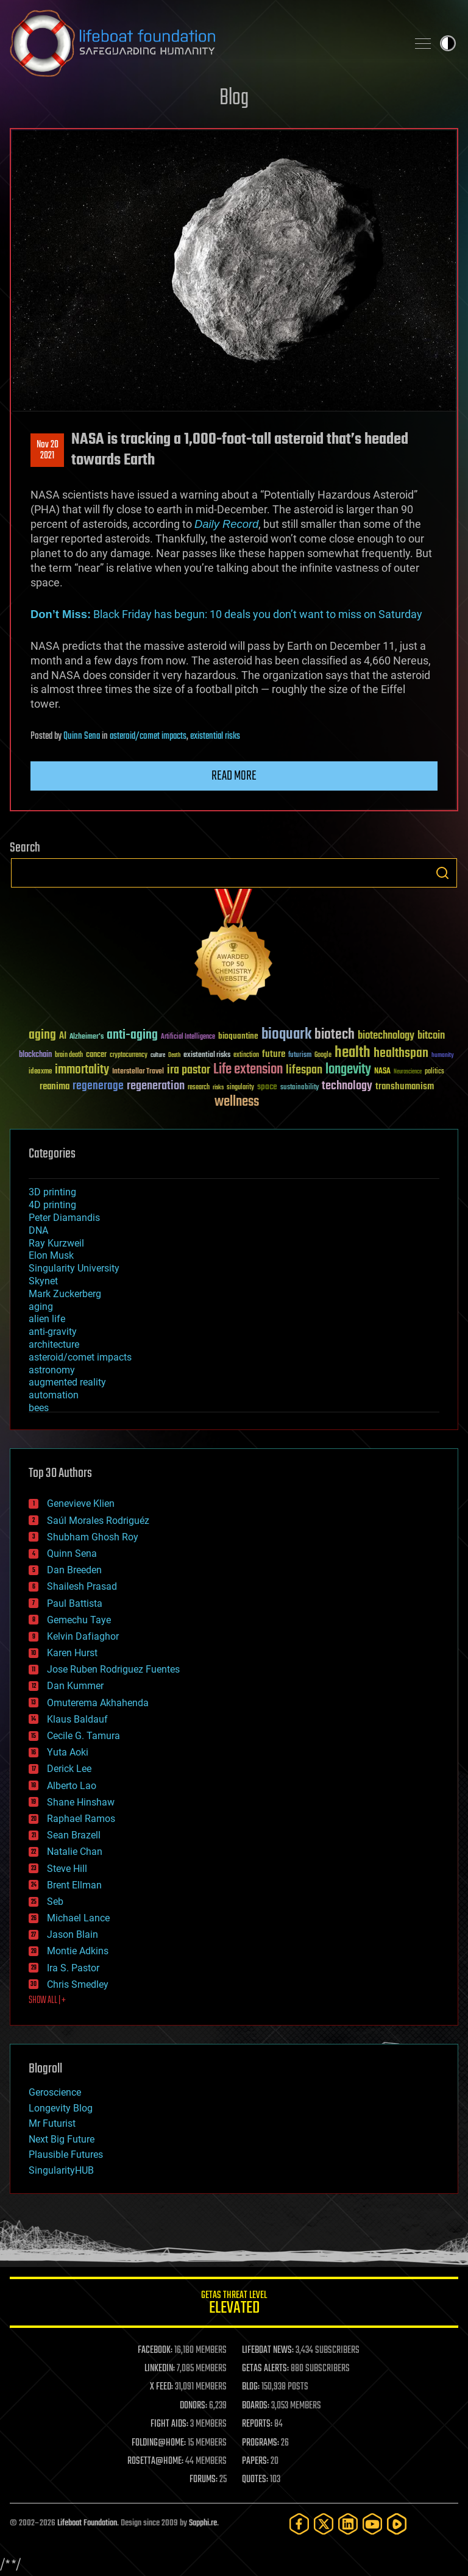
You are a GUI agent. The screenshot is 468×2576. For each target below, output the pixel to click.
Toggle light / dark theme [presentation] (448, 43)
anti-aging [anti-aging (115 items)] (132, 1035)
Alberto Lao (71, 1785)
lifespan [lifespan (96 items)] (304, 1070)
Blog (234, 98)
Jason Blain (72, 1934)
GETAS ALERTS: (265, 2369)
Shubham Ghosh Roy (92, 1537)
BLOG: (251, 2387)
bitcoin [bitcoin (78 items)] (431, 1036)
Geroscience (55, 2092)
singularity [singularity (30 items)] (240, 1088)
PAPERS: (255, 2461)
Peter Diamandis (64, 1217)
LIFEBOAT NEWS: (268, 2350)
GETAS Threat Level (234, 2304)
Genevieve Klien (81, 1503)
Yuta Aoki (67, 1752)
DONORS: (193, 2406)
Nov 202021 (47, 450)
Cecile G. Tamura (83, 1736)
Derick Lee (69, 1768)
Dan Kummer (75, 1686)
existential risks (215, 736)
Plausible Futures (66, 2154)
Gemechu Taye (79, 1620)
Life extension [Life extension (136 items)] (248, 1070)
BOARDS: (255, 2406)
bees (39, 1408)
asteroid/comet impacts (148, 736)
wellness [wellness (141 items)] (236, 1102)
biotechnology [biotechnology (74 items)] (386, 1036)
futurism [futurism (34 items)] (299, 1055)
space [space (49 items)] (267, 1086)
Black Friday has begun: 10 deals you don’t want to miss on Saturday (226, 614)
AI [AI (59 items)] (62, 1036)
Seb (55, 1901)
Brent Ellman (74, 1885)
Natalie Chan (74, 1851)
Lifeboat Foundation (87, 2523)
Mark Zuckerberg (65, 1294)
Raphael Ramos (81, 1818)
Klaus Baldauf (77, 1719)
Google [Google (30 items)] (323, 1055)
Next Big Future (61, 2139)
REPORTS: (257, 2424)
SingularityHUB (61, 2170)
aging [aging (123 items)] (42, 1035)
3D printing (52, 1192)
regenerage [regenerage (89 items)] (98, 1086)
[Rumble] (396, 2524)
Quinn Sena (81, 736)
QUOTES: (255, 2480)
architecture (54, 1344)
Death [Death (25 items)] (174, 1055)
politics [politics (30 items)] (434, 1072)
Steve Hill (67, 1868)
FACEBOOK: (155, 2350)
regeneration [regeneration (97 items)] (156, 1086)
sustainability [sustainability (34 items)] (299, 1088)
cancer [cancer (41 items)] (96, 1055)
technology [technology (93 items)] (347, 1087)
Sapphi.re (203, 2523)
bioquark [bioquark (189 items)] (286, 1035)
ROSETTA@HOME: (155, 2461)
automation (54, 1395)
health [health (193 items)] (352, 1053)
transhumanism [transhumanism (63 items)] (404, 1086)
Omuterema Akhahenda (98, 1703)
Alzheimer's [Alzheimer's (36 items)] (86, 1037)
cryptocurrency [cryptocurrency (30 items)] (128, 1055)
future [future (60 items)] (273, 1054)
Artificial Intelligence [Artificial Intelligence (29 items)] (188, 1037)
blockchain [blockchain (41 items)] (35, 1055)
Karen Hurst (72, 1653)
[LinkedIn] (348, 2524)
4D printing (52, 1205)
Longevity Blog (61, 2108)
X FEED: (161, 2387)
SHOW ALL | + (47, 2000)
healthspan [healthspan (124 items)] (401, 1053)
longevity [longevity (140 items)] (348, 1070)
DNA (38, 1230)
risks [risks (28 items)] (218, 1087)
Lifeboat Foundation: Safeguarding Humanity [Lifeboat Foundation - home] (203, 43)
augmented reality (67, 1382)
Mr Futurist (52, 2123)
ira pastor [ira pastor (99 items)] (188, 1070)
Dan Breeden (74, 1570)
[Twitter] (323, 2524)
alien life (47, 1319)
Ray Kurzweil (56, 1243)
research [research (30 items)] (199, 1088)
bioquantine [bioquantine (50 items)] (238, 1036)
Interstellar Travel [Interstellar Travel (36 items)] (138, 1071)
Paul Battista (74, 1603)
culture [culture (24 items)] (158, 1055)
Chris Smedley (77, 1984)
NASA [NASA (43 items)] (382, 1071)
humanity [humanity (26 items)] (442, 1055)
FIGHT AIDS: (169, 2424)
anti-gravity (53, 1331)
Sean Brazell (74, 1835)
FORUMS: (204, 2480)
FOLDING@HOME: (159, 2443)
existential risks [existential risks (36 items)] (206, 1055)
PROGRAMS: (260, 2443)
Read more (234, 776)
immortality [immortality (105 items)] (82, 1069)
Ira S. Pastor (73, 1968)
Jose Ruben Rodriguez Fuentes (113, 1669)
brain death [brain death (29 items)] (69, 1055)
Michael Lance (78, 1918)
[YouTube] (372, 2524)
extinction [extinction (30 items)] (246, 1055)
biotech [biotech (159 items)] (334, 1034)
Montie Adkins (77, 1951)
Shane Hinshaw (81, 1802)
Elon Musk (51, 1255)
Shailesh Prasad (82, 1586)
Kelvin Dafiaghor (83, 1636)
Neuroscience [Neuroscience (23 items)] (408, 1072)
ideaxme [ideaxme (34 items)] (40, 1072)
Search (442, 873)
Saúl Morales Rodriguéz (98, 1520)
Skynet (43, 1281)
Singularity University (74, 1268)
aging (41, 1306)
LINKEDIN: (159, 2369)
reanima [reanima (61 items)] (54, 1086)
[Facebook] (299, 2524)
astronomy (52, 1370)
